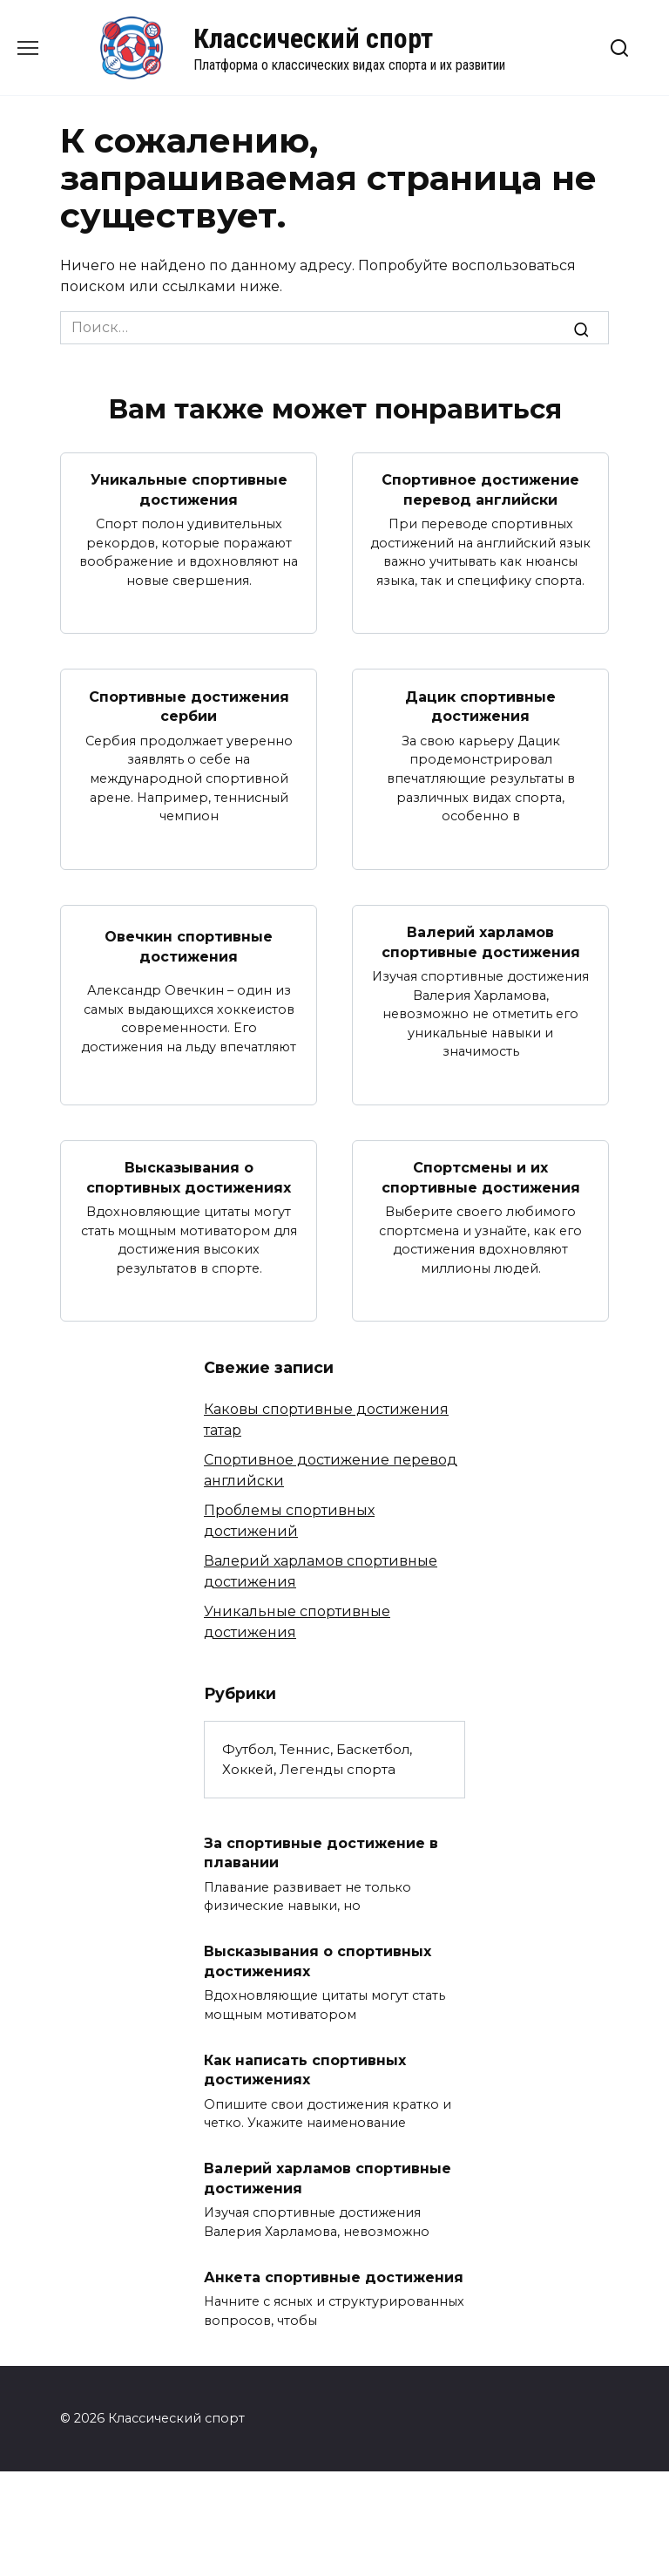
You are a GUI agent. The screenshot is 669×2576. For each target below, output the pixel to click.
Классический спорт (313, 38)
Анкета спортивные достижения (333, 2275)
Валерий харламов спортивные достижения (481, 941)
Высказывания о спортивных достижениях (188, 1176)
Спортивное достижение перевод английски (480, 489)
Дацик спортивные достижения (480, 706)
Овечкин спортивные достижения (189, 946)
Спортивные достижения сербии (189, 706)
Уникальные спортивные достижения (189, 489)
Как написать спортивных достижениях (305, 2068)
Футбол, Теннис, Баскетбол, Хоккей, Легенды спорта (317, 1758)
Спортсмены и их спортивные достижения (481, 1176)
